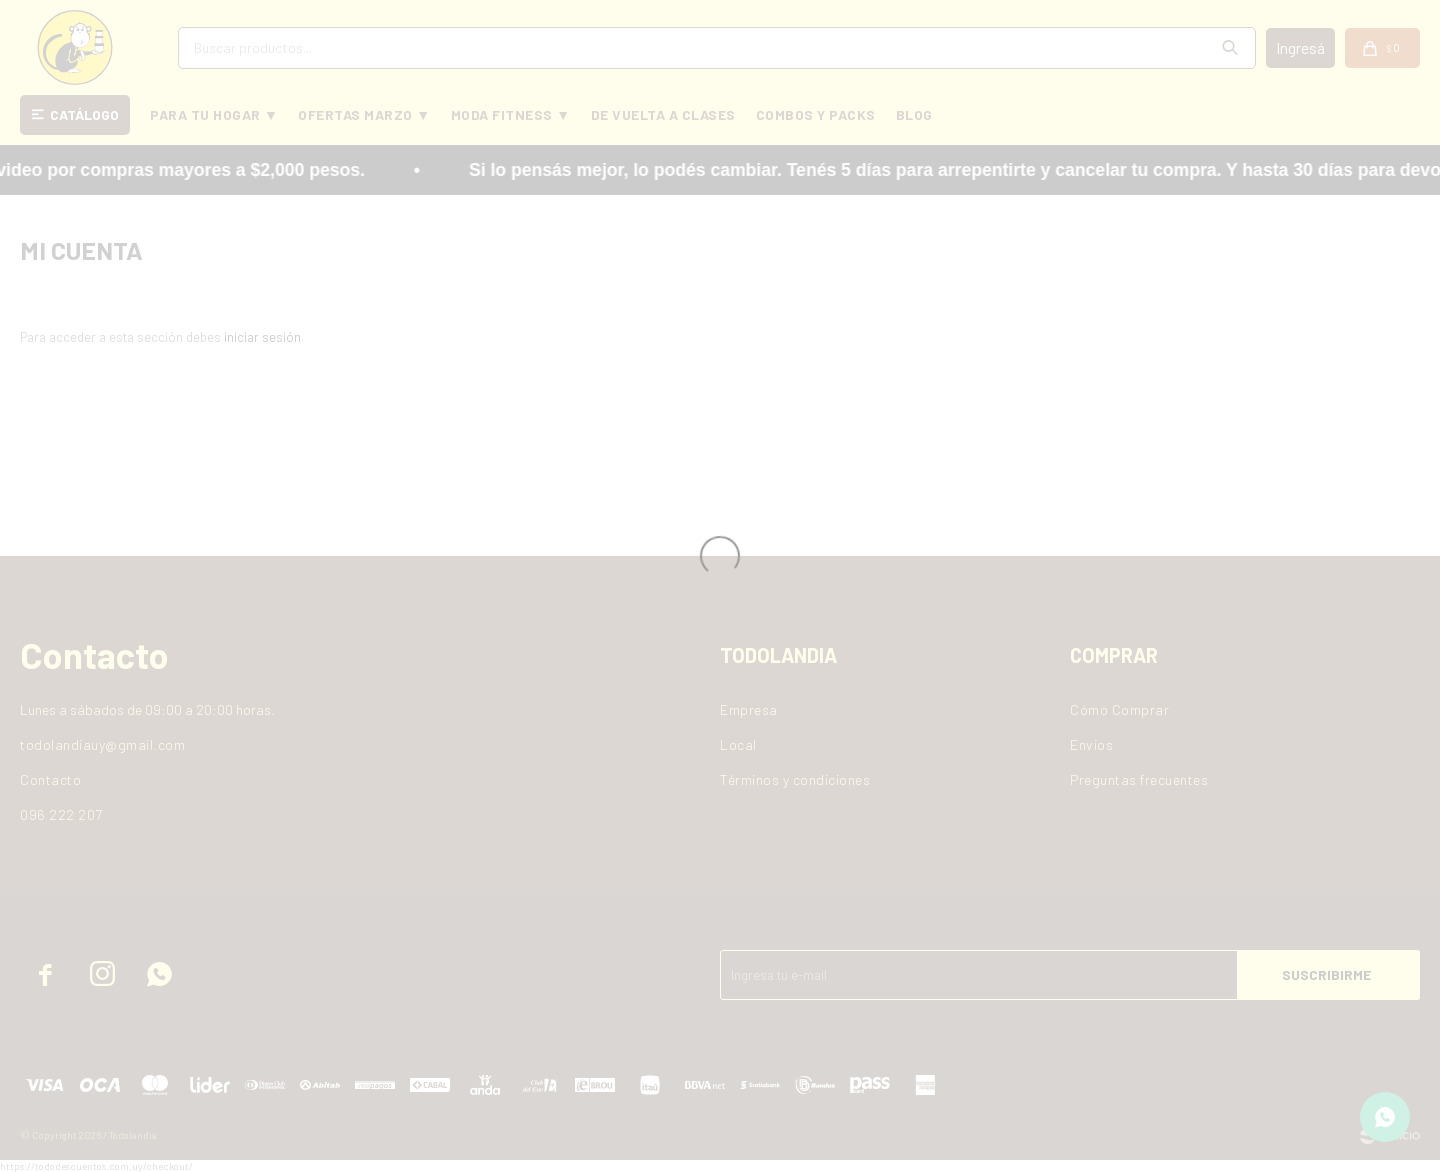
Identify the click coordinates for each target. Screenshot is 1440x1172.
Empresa (749, 709)
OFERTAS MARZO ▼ (364, 114)
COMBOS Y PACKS (816, 114)
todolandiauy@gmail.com (102, 744)
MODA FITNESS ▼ (511, 114)
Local (738, 744)
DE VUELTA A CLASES (663, 114)
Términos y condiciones (795, 779)
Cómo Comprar (1119, 709)
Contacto (50, 779)
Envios (1091, 744)
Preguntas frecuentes (1139, 779)
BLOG (914, 114)
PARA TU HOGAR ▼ (214, 114)
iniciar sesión (262, 337)
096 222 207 (61, 814)
